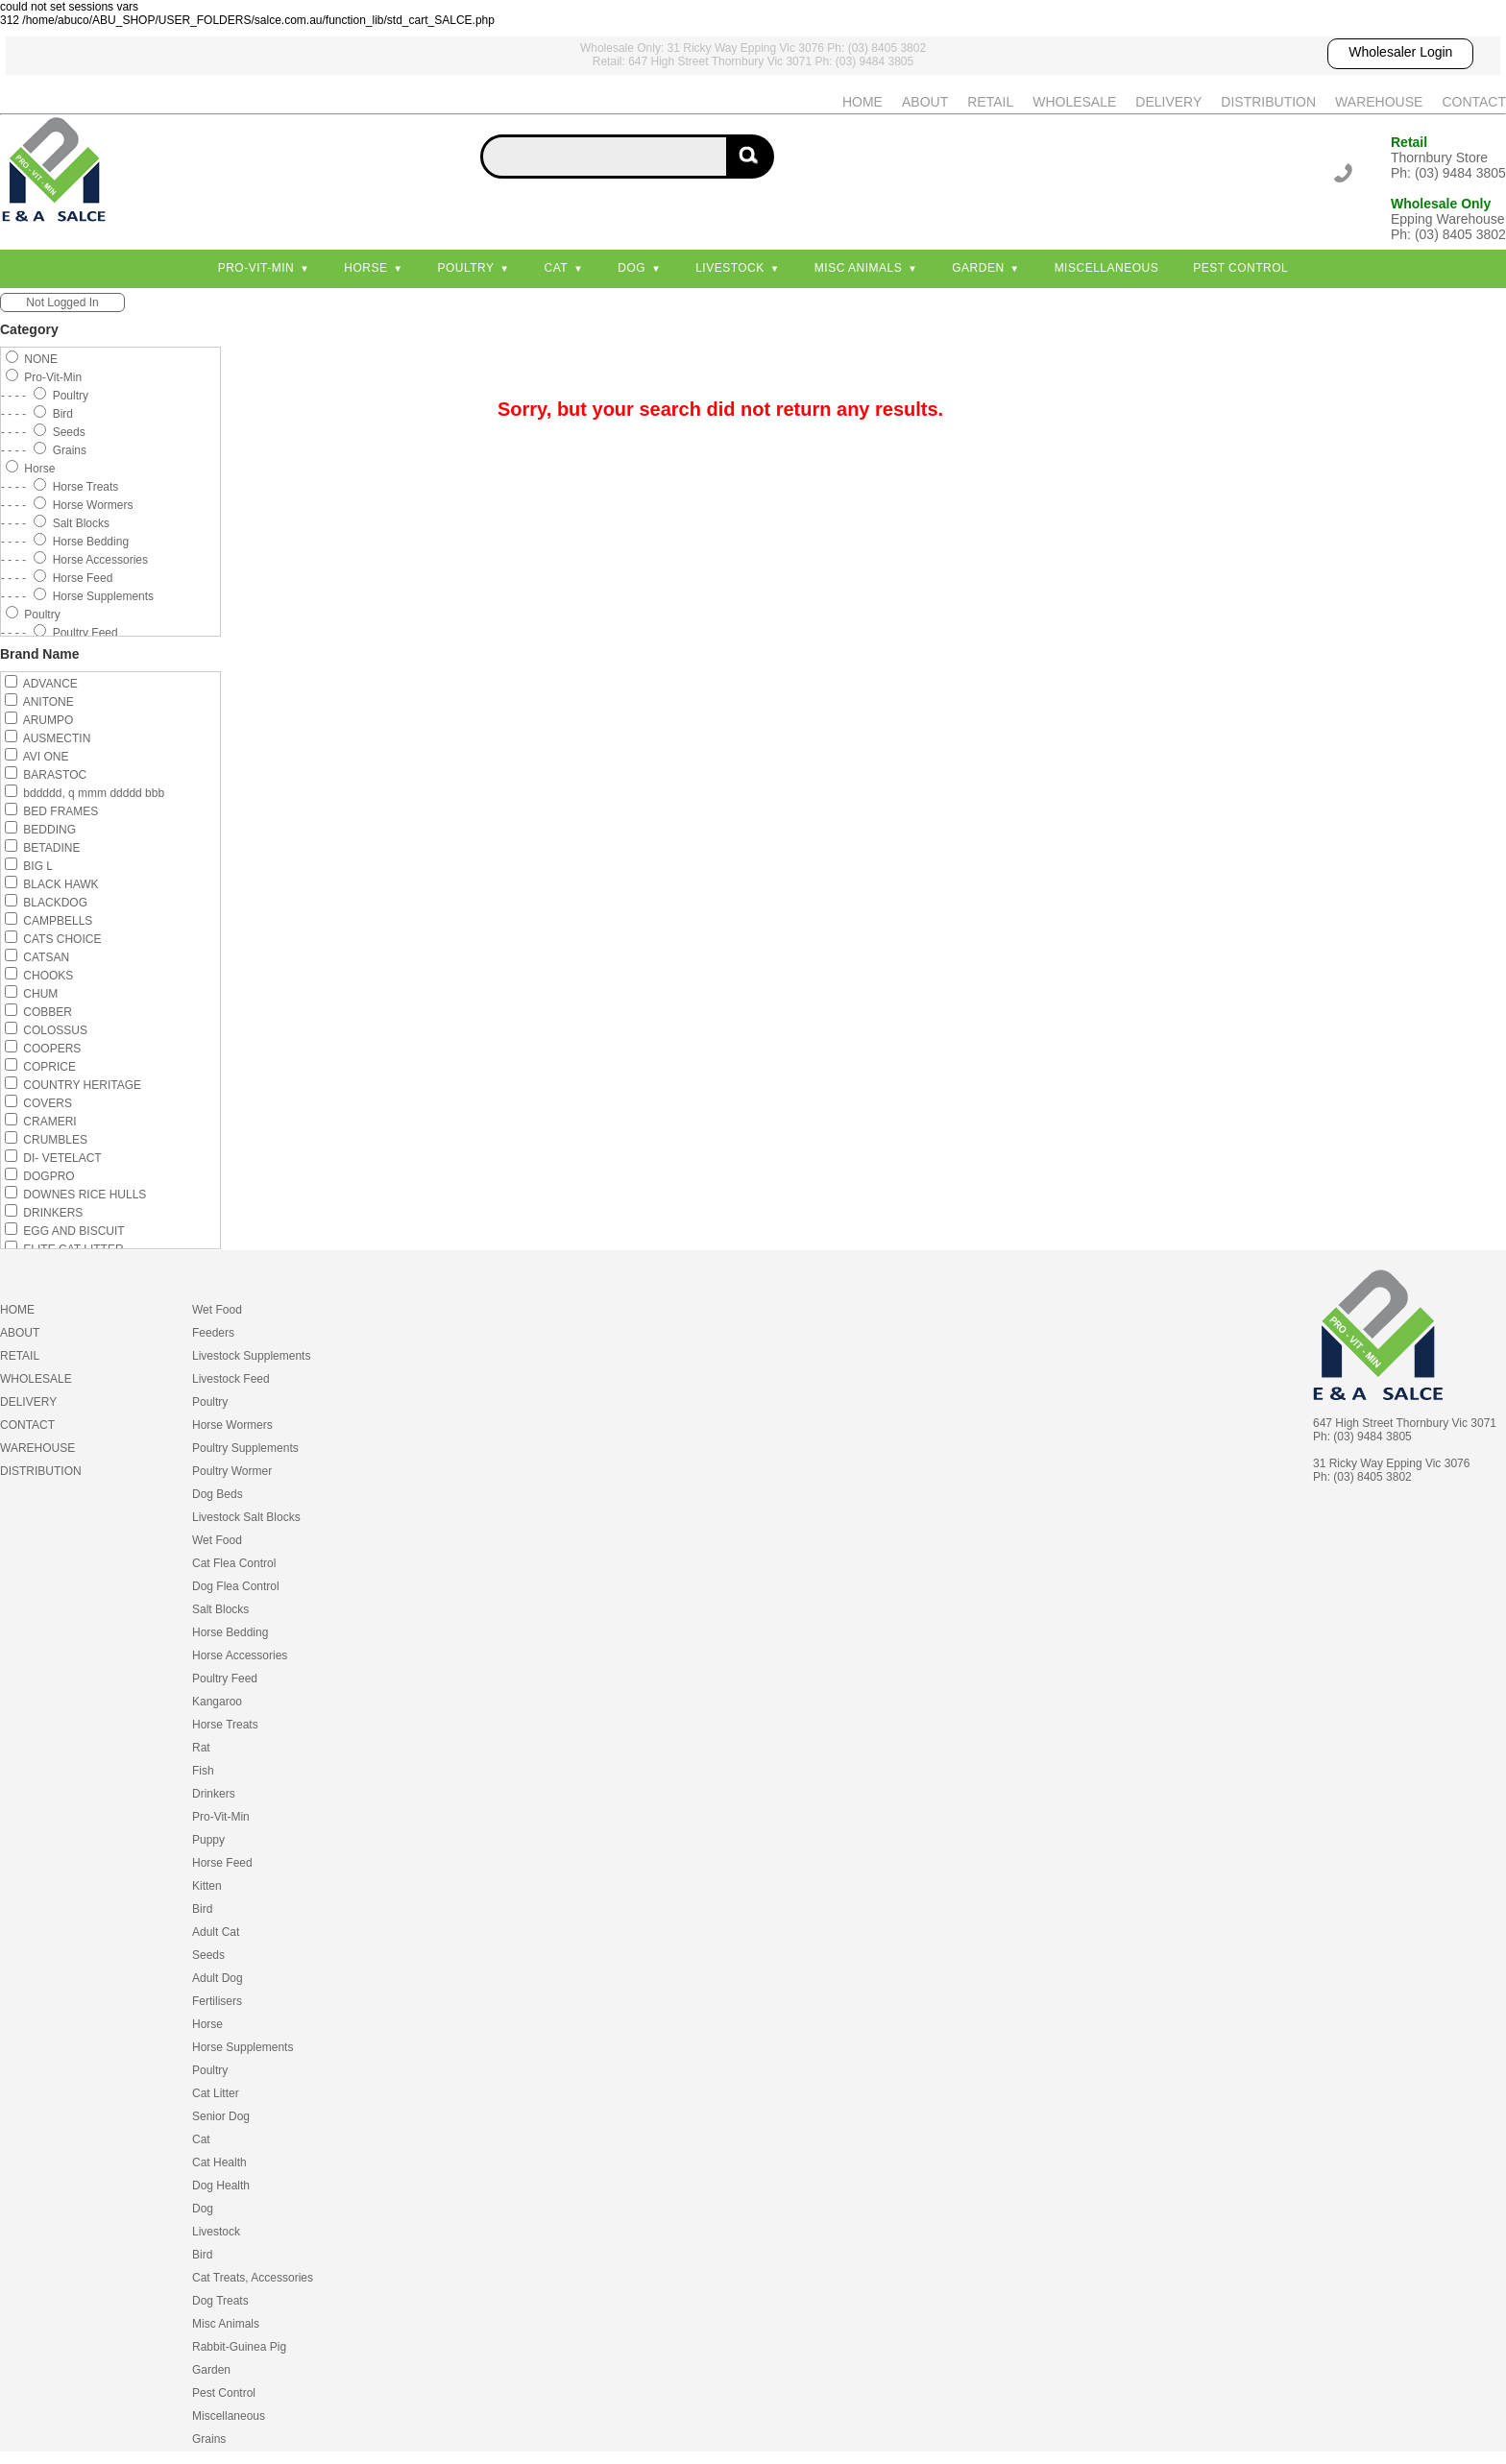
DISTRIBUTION (1268, 101)
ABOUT (925, 101)
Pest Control (1240, 268)
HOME (862, 101)
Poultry (465, 268)
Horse (365, 268)
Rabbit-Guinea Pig (239, 2347)
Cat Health (219, 2162)
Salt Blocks (220, 1609)
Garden (978, 268)
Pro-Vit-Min (256, 268)
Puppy (208, 1840)
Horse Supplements (242, 2047)
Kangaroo (217, 1701)
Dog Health (221, 2185)
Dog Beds (217, 1494)
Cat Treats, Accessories (252, 2277)
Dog (631, 268)
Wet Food (217, 1310)
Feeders (213, 1333)
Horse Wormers (232, 1425)
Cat (557, 268)
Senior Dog (221, 2116)
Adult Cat (215, 1932)
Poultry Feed (224, 1678)
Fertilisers (217, 2001)
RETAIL (990, 101)
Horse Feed (222, 1863)
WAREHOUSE (1378, 101)
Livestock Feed (231, 1379)
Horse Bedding (230, 1632)
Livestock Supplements (251, 1356)
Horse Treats (225, 1724)
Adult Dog (217, 1978)
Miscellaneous (1107, 268)
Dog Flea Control (235, 1586)
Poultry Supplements (245, 1448)
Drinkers (213, 1793)
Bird (202, 1909)
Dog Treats (220, 2300)
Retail (1409, 142)
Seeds (208, 1955)
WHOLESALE (1074, 101)
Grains (209, 2439)
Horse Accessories (239, 1655)
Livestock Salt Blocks (246, 1517)
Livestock (730, 268)
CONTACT (1474, 101)
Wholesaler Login (1400, 52)
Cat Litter (215, 2093)
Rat (201, 1747)
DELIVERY (1168, 101)
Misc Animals (858, 268)
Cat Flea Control (234, 1563)
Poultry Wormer (232, 1471)
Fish (203, 1770)
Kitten (207, 1886)
